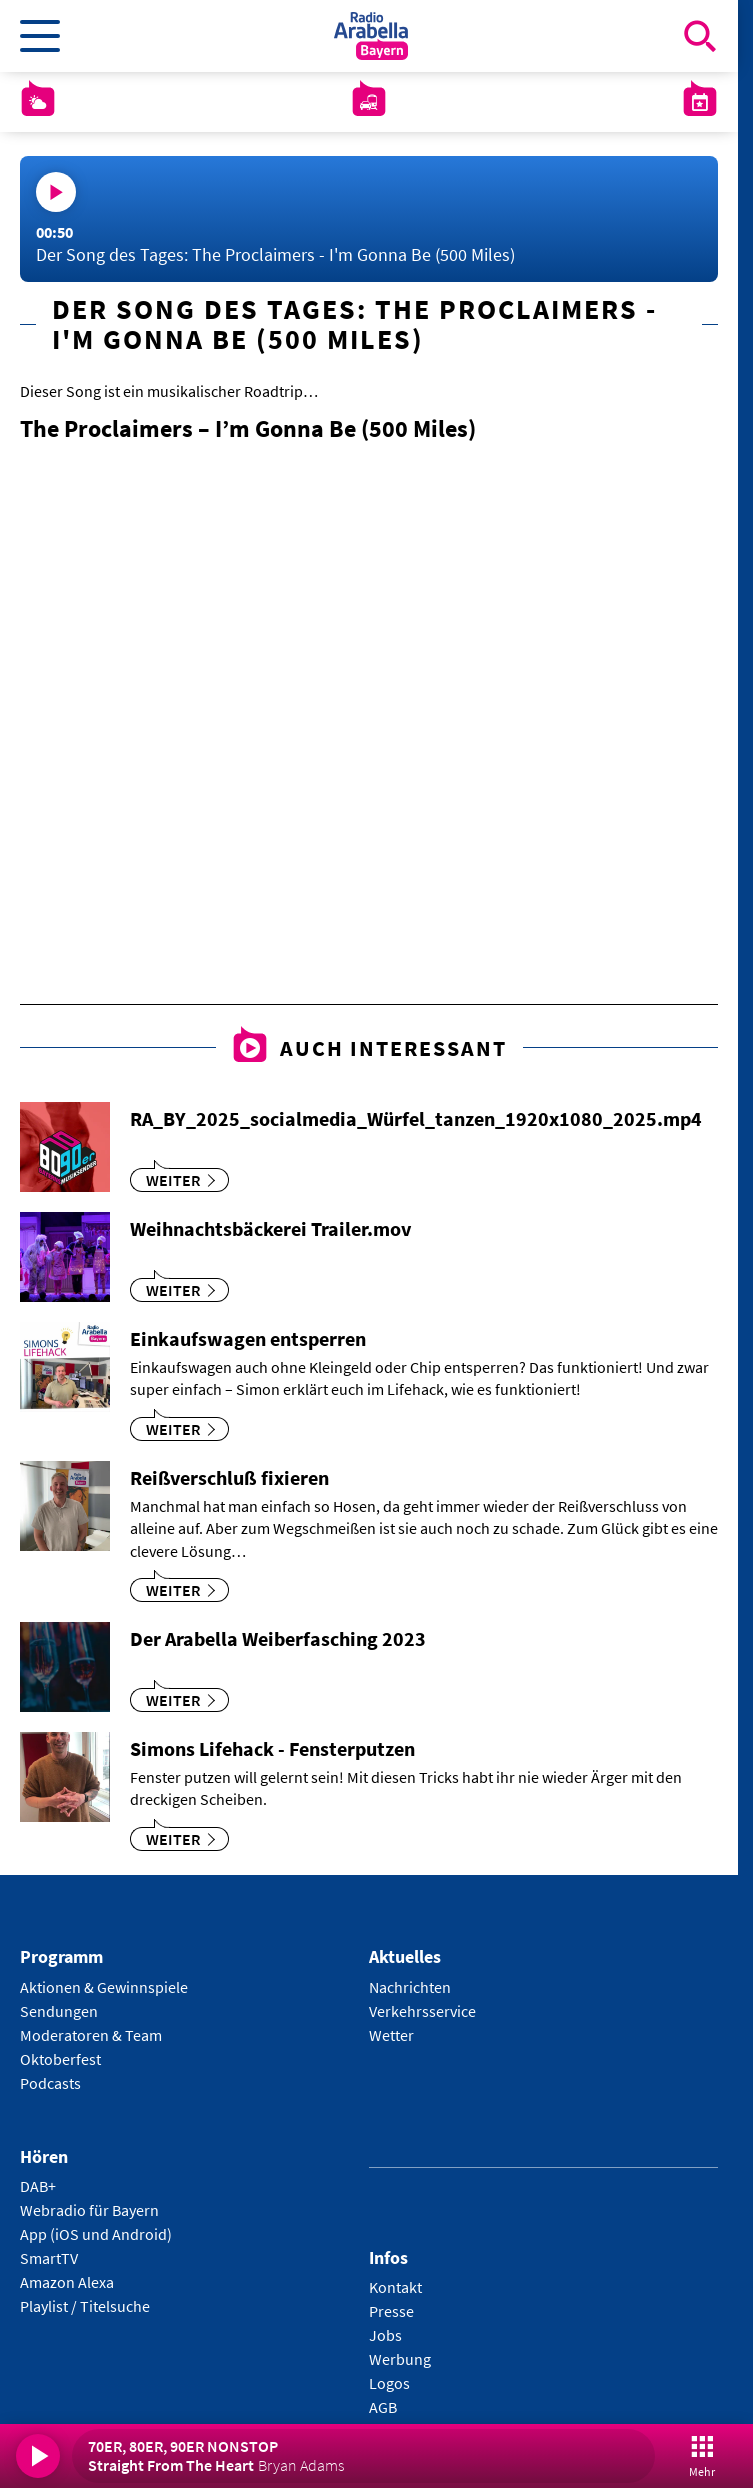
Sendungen (59, 2011)
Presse (391, 2311)
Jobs (385, 2335)
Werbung (400, 2359)
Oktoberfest (60, 2059)
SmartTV (49, 2258)
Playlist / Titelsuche (85, 2306)
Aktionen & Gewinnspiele (104, 1987)
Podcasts (50, 2083)
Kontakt (395, 2287)
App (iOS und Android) (96, 2234)
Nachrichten (410, 1987)
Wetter (391, 2035)
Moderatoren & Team (91, 2035)
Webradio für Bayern (89, 2210)
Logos (389, 2383)
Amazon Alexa (67, 2282)
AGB (383, 2407)
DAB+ (38, 2186)
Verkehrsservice (422, 2011)
